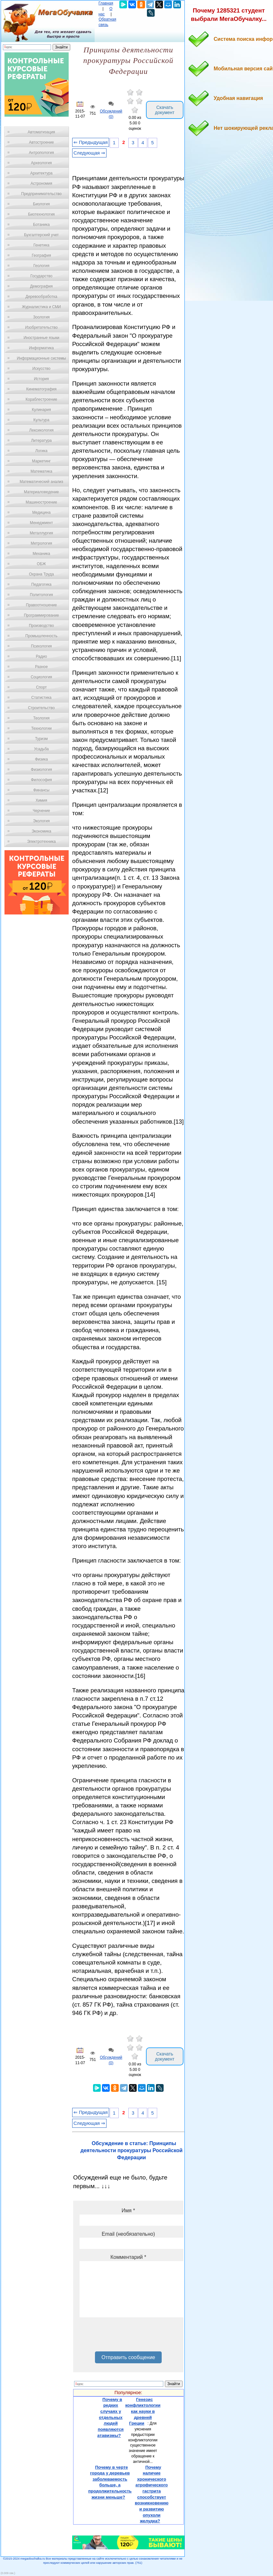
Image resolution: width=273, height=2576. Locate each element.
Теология (41, 718)
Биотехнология (41, 214)
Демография (41, 286)
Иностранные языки (41, 337)
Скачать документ (165, 110)
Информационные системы (41, 358)
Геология (41, 265)
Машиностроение (41, 502)
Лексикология (41, 430)
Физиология (41, 769)
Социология (41, 677)
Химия (41, 800)
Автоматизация (41, 132)
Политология (41, 595)
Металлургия (41, 533)
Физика (41, 759)
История (41, 379)
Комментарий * (128, 2257)
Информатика (41, 348)
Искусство (41, 368)
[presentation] (128, 2336)
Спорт (41, 687)
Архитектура (41, 173)
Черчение (41, 810)
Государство (41, 276)
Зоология (41, 317)
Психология (41, 646)
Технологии (41, 728)
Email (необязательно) (128, 2234)
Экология (41, 821)
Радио (41, 656)
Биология (41, 204)
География (41, 255)
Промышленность (41, 636)
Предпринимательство (41, 194)
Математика (41, 471)
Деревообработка (41, 296)
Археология (41, 163)
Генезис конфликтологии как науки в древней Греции (142, 2411)
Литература (41, 440)
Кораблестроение (41, 399)
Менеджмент (41, 523)
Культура (41, 420)
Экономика (41, 831)
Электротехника (41, 841)
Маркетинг (41, 461)
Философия (41, 780)
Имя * (128, 2210)
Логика (41, 451)
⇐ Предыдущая (90, 142)
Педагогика (41, 584)
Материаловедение (41, 492)
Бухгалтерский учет (41, 235)
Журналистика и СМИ (41, 307)
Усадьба (41, 749)
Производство (41, 625)
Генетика (41, 245)
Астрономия (41, 183)
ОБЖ (41, 564)
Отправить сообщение (128, 2357)
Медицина (41, 512)
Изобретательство (41, 327)
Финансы (41, 790)
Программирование (41, 615)
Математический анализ (41, 481)
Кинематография (41, 389)
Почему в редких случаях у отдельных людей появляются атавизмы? (110, 2417)
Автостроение (41, 142)
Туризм (41, 738)
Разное (41, 666)
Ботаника (41, 224)
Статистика (41, 697)
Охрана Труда (41, 574)
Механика (41, 553)
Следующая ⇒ (89, 153)
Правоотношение (41, 605)
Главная (105, 3)
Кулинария (41, 409)
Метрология (41, 543)
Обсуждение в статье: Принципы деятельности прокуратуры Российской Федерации (132, 2151)
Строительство (41, 708)
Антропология (41, 152)
